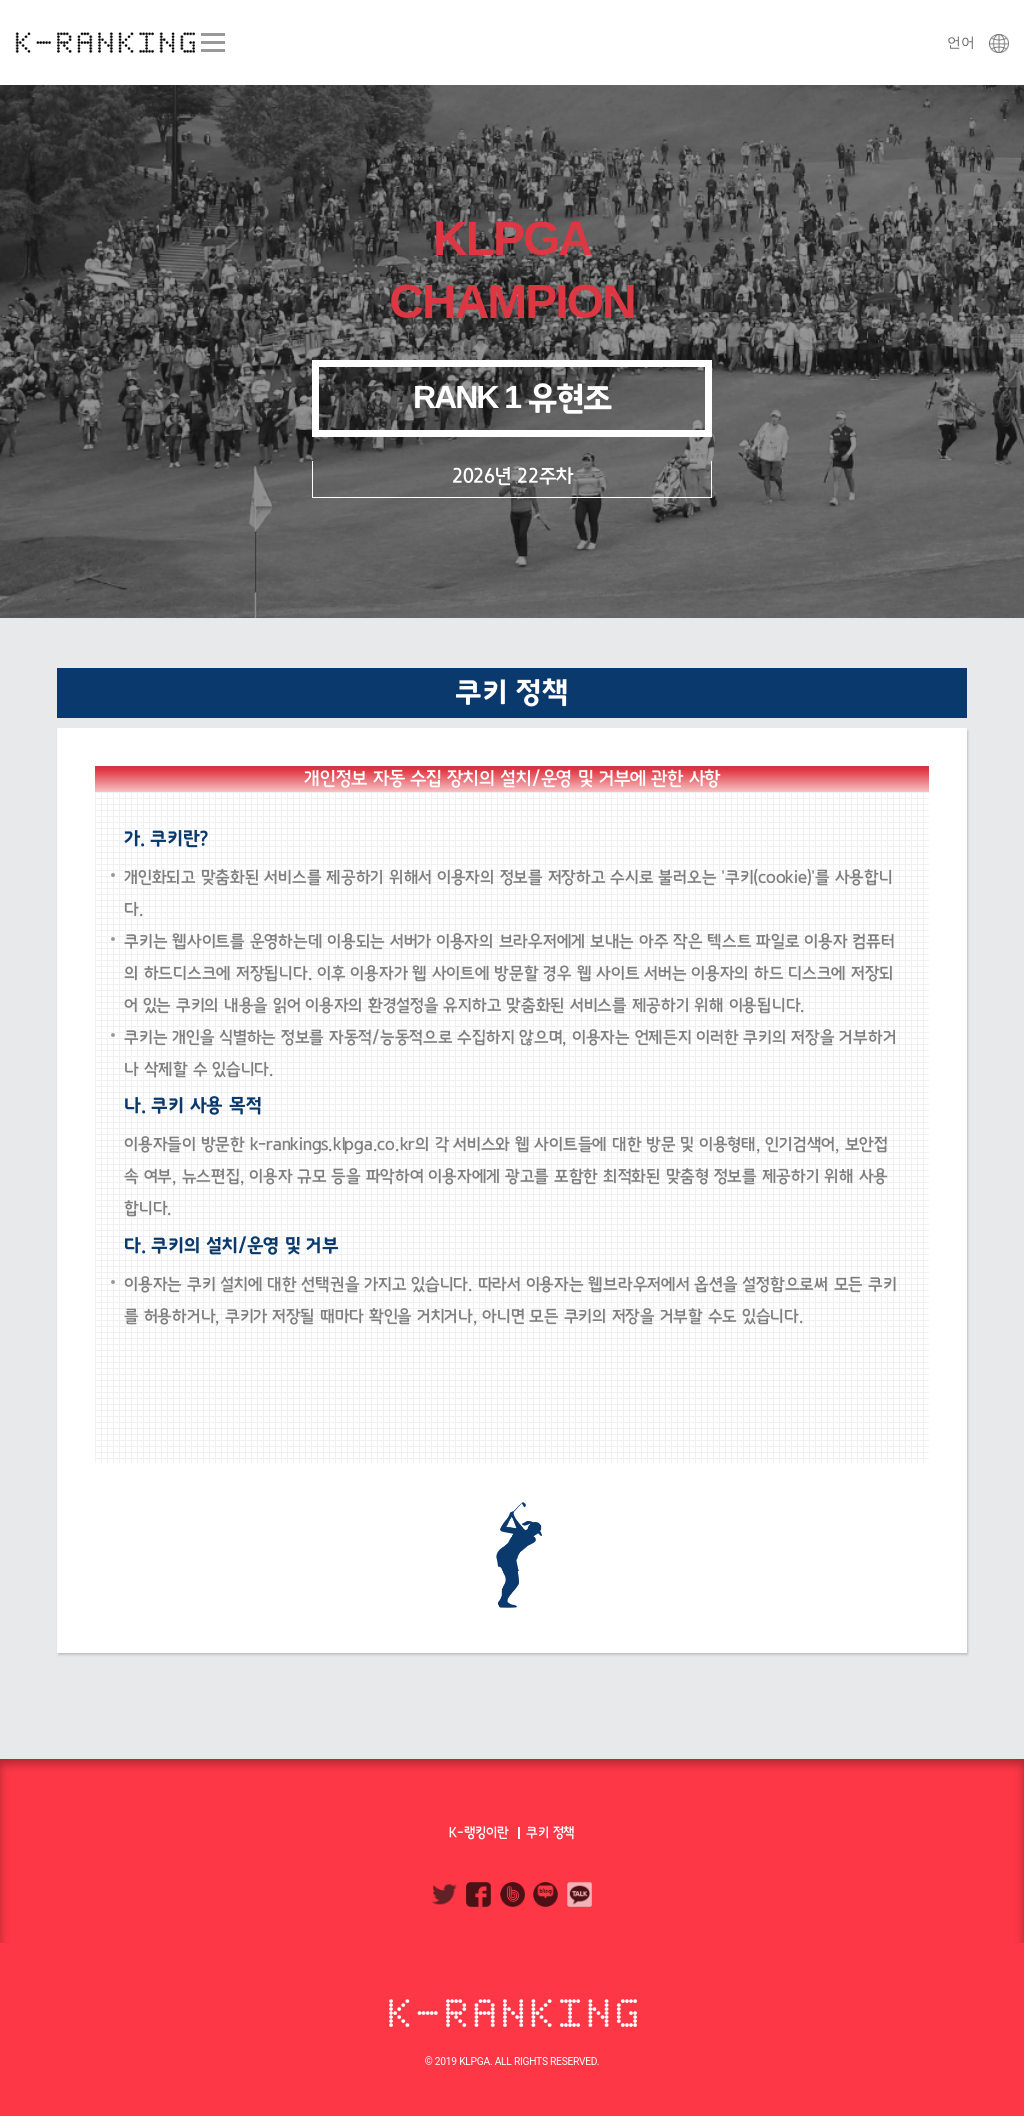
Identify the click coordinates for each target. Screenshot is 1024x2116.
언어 (978, 42)
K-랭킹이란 (479, 1832)
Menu (212, 42)
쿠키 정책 (550, 1832)
